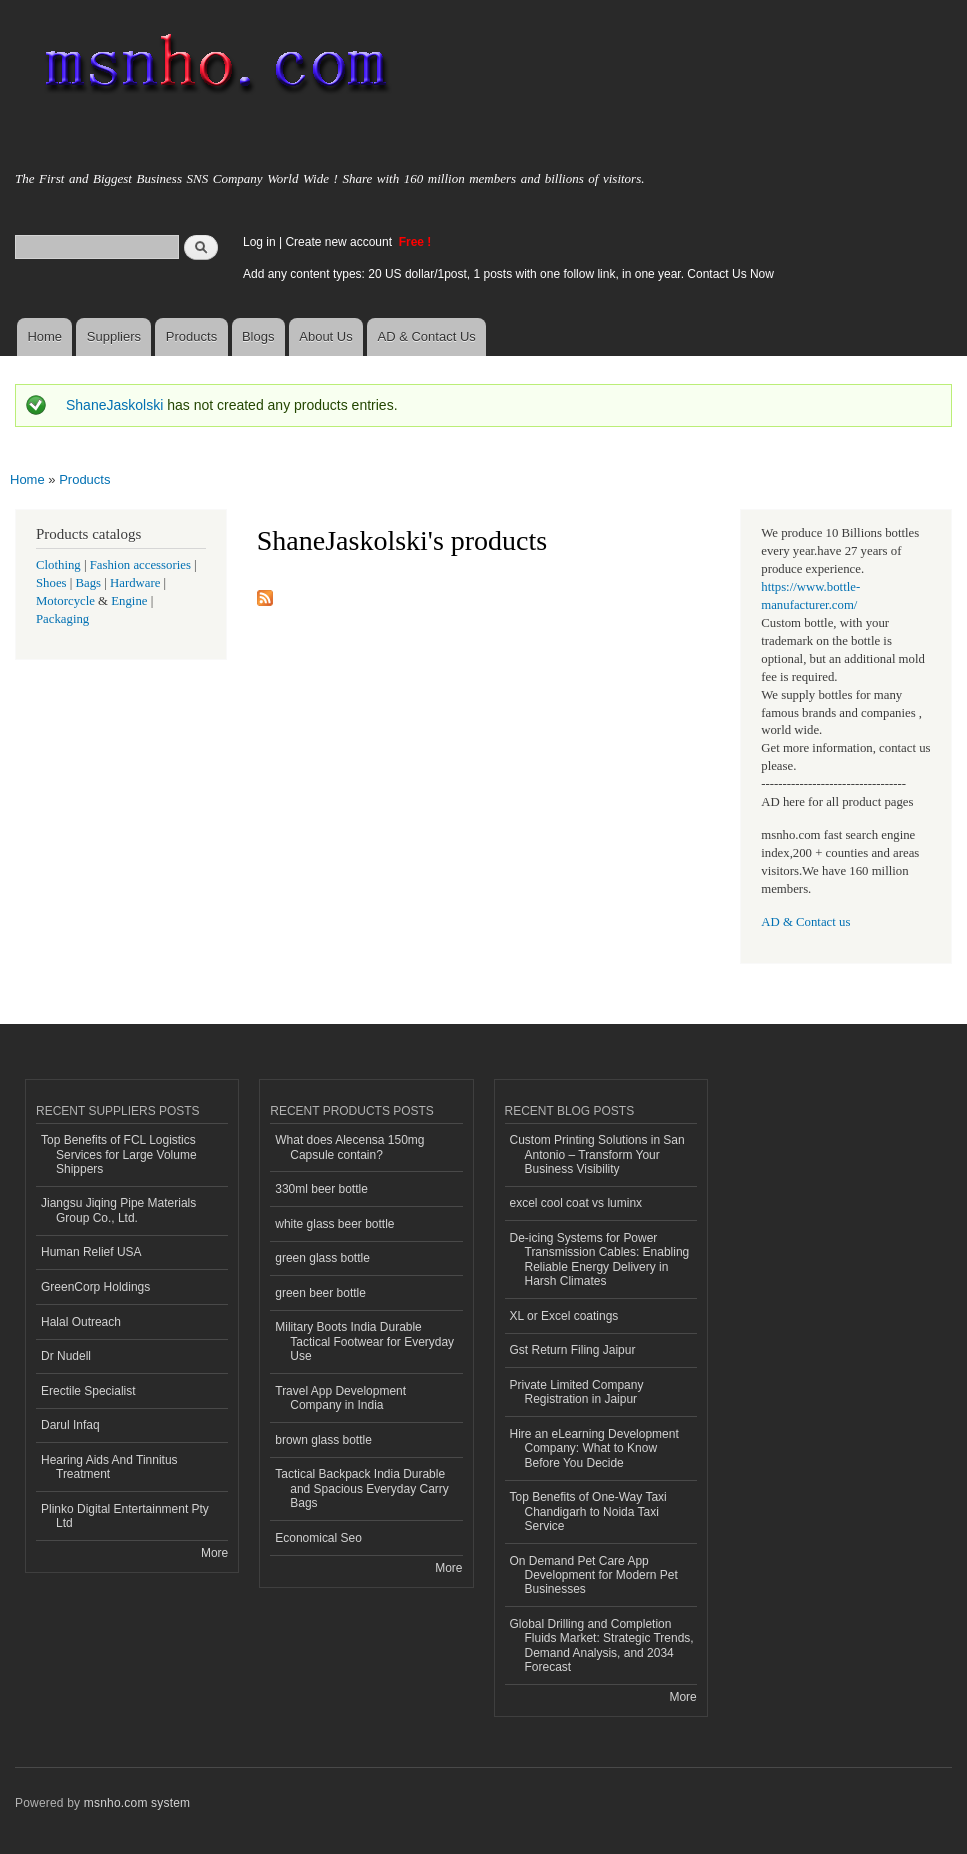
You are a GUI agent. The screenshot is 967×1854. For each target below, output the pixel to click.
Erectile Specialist (88, 1391)
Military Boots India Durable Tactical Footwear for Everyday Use (364, 1341)
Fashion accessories (140, 565)
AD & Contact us (805, 922)
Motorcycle (65, 601)
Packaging (62, 619)
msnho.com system (137, 1803)
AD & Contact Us (427, 336)
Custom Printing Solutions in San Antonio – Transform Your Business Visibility (597, 1154)
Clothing (58, 565)
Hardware (135, 583)
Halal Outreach (81, 1322)
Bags (89, 583)
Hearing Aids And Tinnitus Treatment (109, 1467)
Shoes (51, 583)
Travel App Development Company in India (340, 1398)
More (214, 1553)
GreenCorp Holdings (95, 1287)
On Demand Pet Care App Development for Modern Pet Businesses (594, 1575)
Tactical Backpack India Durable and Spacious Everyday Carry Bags (362, 1488)
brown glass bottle (323, 1440)
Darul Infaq (70, 1425)
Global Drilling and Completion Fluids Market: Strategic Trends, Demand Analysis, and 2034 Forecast (602, 1645)
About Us (325, 336)
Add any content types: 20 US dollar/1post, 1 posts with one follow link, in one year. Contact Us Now (508, 274)
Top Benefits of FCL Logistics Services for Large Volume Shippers (119, 1154)
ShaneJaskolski (114, 405)
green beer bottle (320, 1293)
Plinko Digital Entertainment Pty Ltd (125, 1516)
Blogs (258, 336)
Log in (259, 242)
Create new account (340, 242)
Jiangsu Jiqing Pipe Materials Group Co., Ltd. (118, 1210)
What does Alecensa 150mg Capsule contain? (349, 1147)
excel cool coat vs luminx (576, 1203)
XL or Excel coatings (564, 1316)
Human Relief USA (91, 1252)
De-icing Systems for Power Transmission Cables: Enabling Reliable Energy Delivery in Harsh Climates (600, 1259)
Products (191, 336)
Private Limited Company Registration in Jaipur (577, 1392)
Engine (129, 601)
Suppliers (114, 336)
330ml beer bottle (321, 1189)
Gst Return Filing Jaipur (573, 1350)
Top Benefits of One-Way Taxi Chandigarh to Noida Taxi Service (588, 1511)
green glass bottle (322, 1258)
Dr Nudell (66, 1356)
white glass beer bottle (334, 1224)
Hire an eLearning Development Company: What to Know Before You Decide (594, 1448)
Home (44, 336)
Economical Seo (318, 1538)
